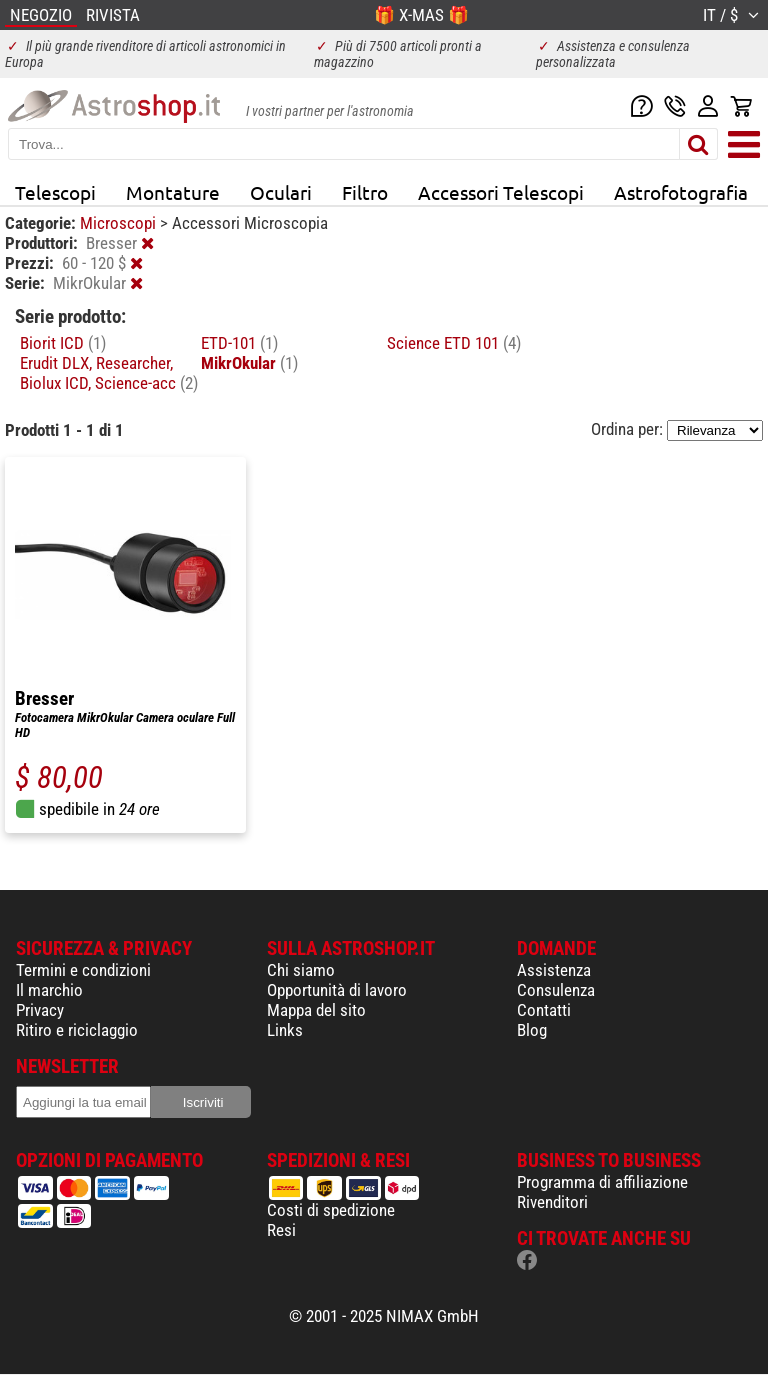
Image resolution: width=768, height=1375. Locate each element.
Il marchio (49, 990)
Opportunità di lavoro (337, 990)
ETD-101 (239, 343)
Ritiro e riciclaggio (77, 1030)
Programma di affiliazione (602, 1182)
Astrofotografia (681, 192)
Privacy (40, 1010)
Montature (173, 192)
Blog (532, 1030)
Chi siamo (301, 970)
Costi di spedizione (331, 1210)
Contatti (544, 1010)
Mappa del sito (316, 1010)
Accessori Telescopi (501, 192)
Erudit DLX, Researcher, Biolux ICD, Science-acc (109, 373)
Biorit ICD (63, 343)
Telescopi (55, 192)
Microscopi (120, 223)
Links (285, 1030)
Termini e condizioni (83, 970)
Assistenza (554, 970)
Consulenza (556, 990)
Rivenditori (552, 1202)
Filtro (365, 192)
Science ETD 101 (454, 343)
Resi (281, 1230)
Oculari (281, 192)
